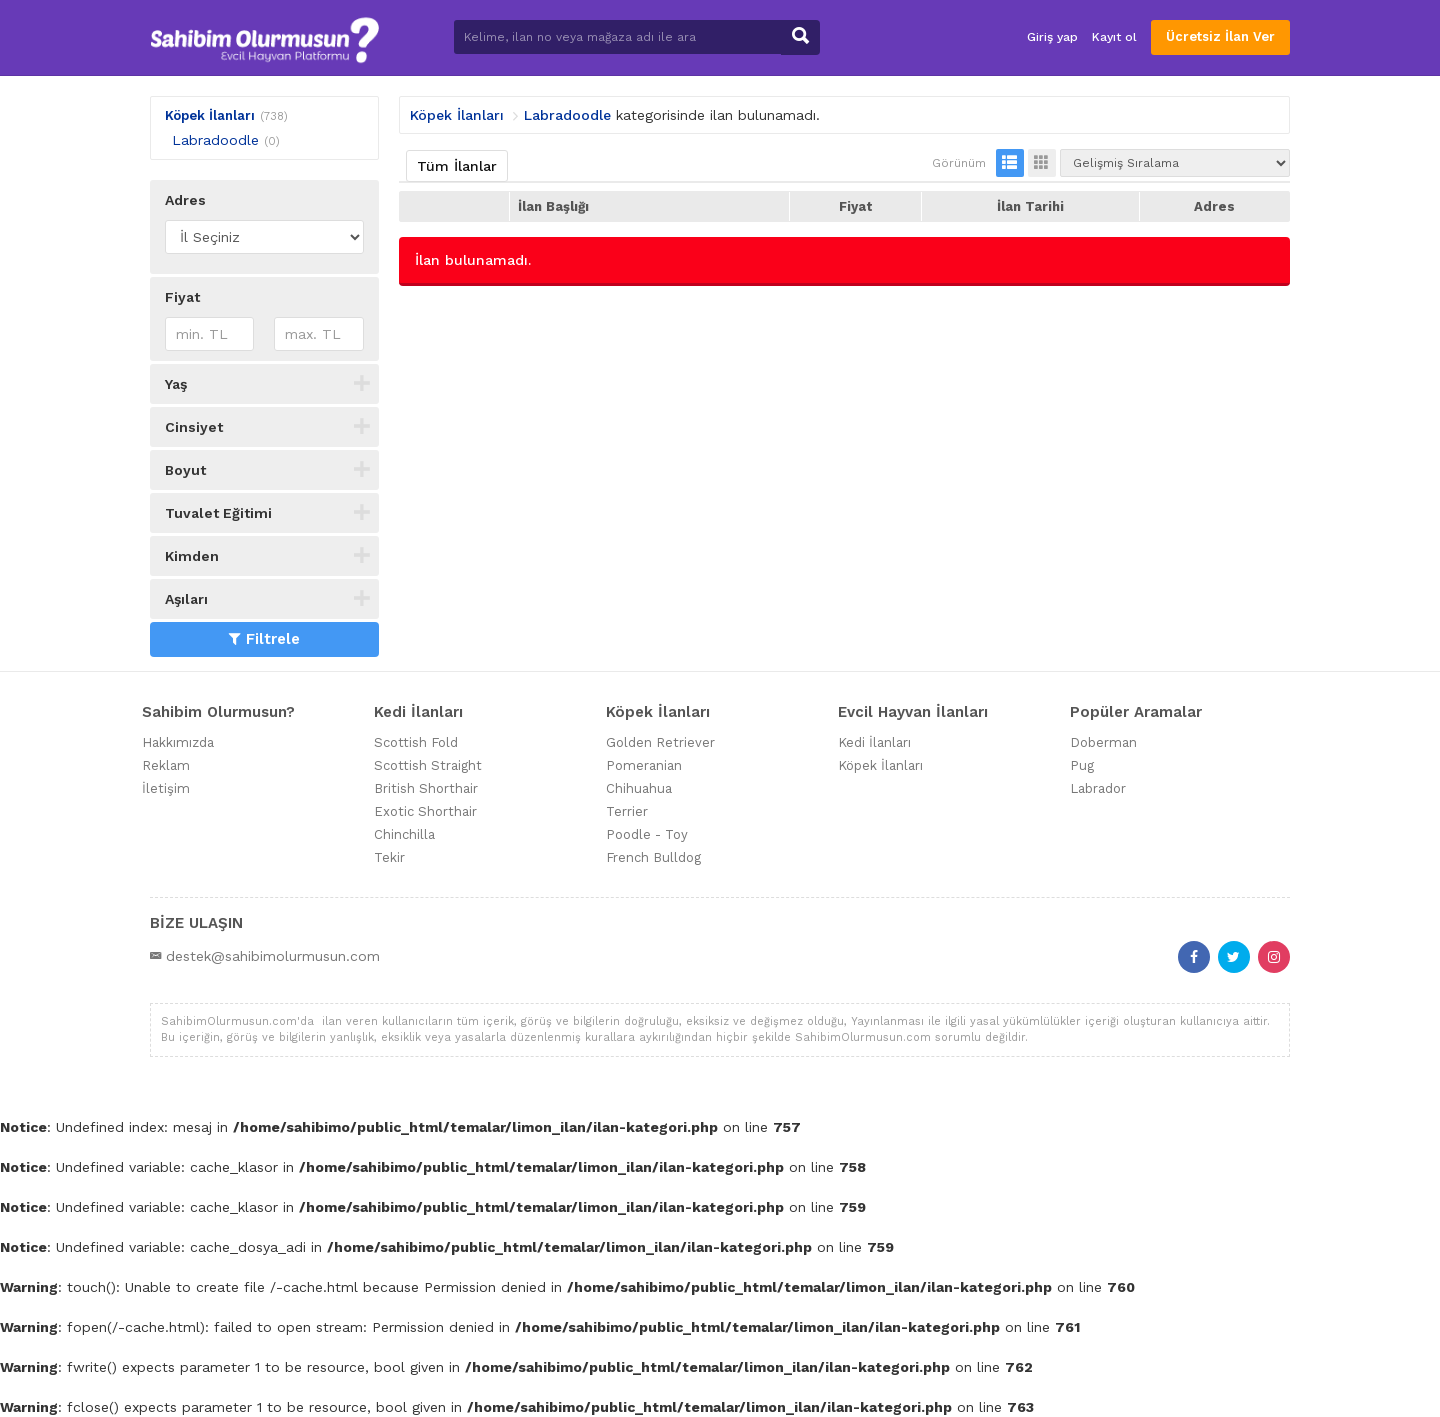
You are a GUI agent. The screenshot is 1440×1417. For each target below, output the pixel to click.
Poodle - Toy (647, 834)
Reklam (166, 765)
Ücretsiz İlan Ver (1220, 36)
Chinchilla (404, 834)
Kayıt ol (1114, 37)
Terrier (627, 811)
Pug (1082, 765)
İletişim (166, 788)
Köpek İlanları (210, 115)
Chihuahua (639, 788)
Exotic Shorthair (425, 811)
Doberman (1103, 742)
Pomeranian (644, 765)
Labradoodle (215, 140)
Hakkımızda (178, 742)
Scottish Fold (416, 742)
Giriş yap (1052, 37)
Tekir (389, 857)
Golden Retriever (660, 742)
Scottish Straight (428, 765)
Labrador (1098, 788)
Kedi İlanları (874, 742)
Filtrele (264, 639)
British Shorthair (426, 788)
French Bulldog (653, 857)
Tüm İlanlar (457, 166)
